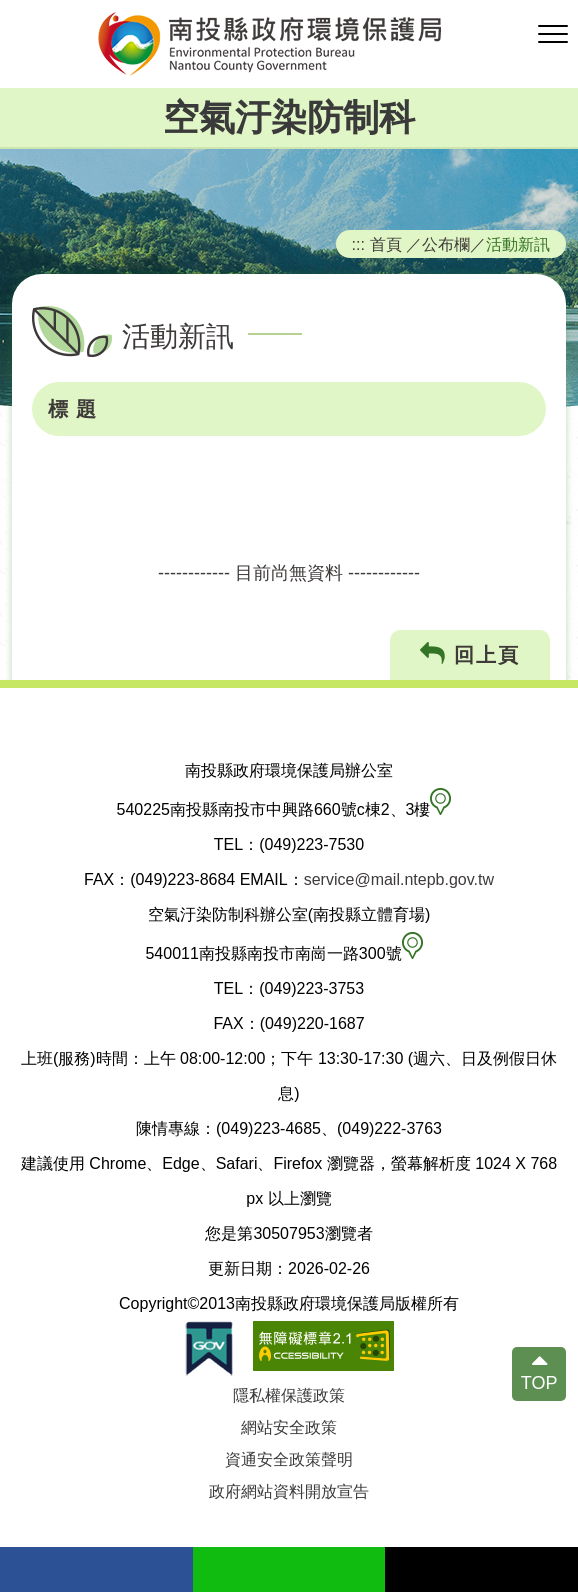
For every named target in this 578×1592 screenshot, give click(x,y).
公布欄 (446, 244)
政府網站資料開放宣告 (289, 1491)
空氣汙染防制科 (289, 117)
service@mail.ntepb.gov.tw (399, 879)
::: (359, 244)
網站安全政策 (289, 1427)
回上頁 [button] (470, 654)
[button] (553, 35)
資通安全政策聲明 (289, 1459)
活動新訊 (518, 244)
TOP (539, 1383)
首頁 (386, 244)
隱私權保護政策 (289, 1395)
